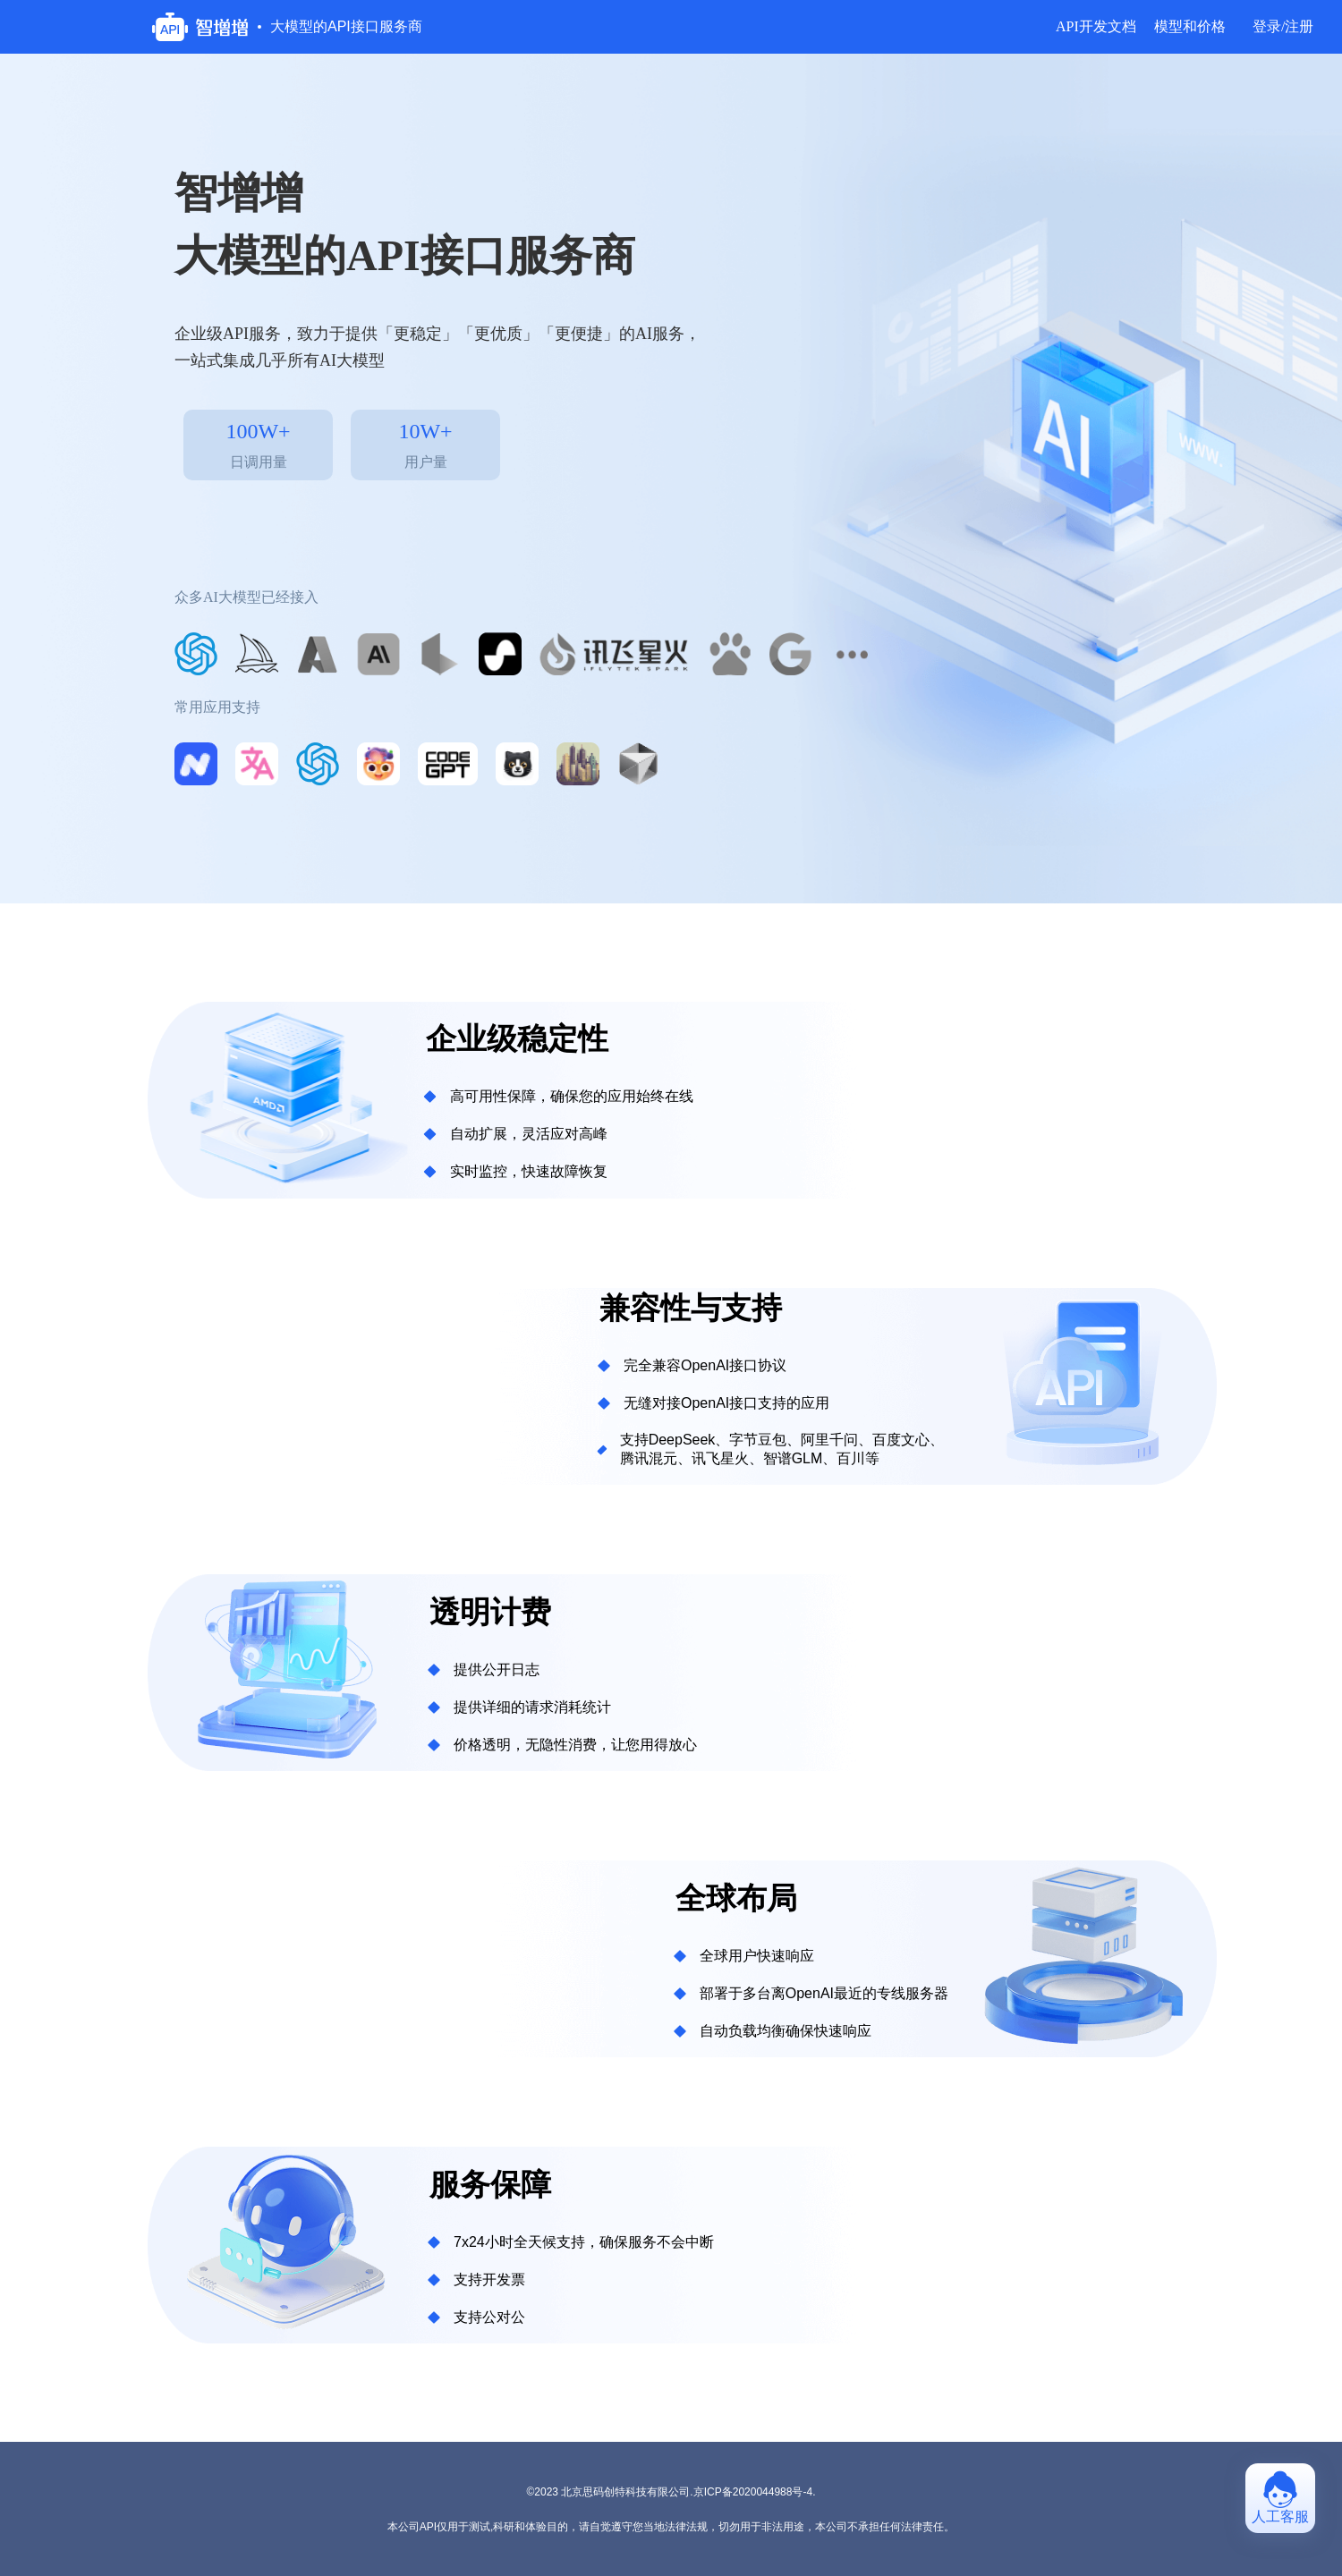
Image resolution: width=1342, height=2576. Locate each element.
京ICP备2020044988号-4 (752, 2492)
